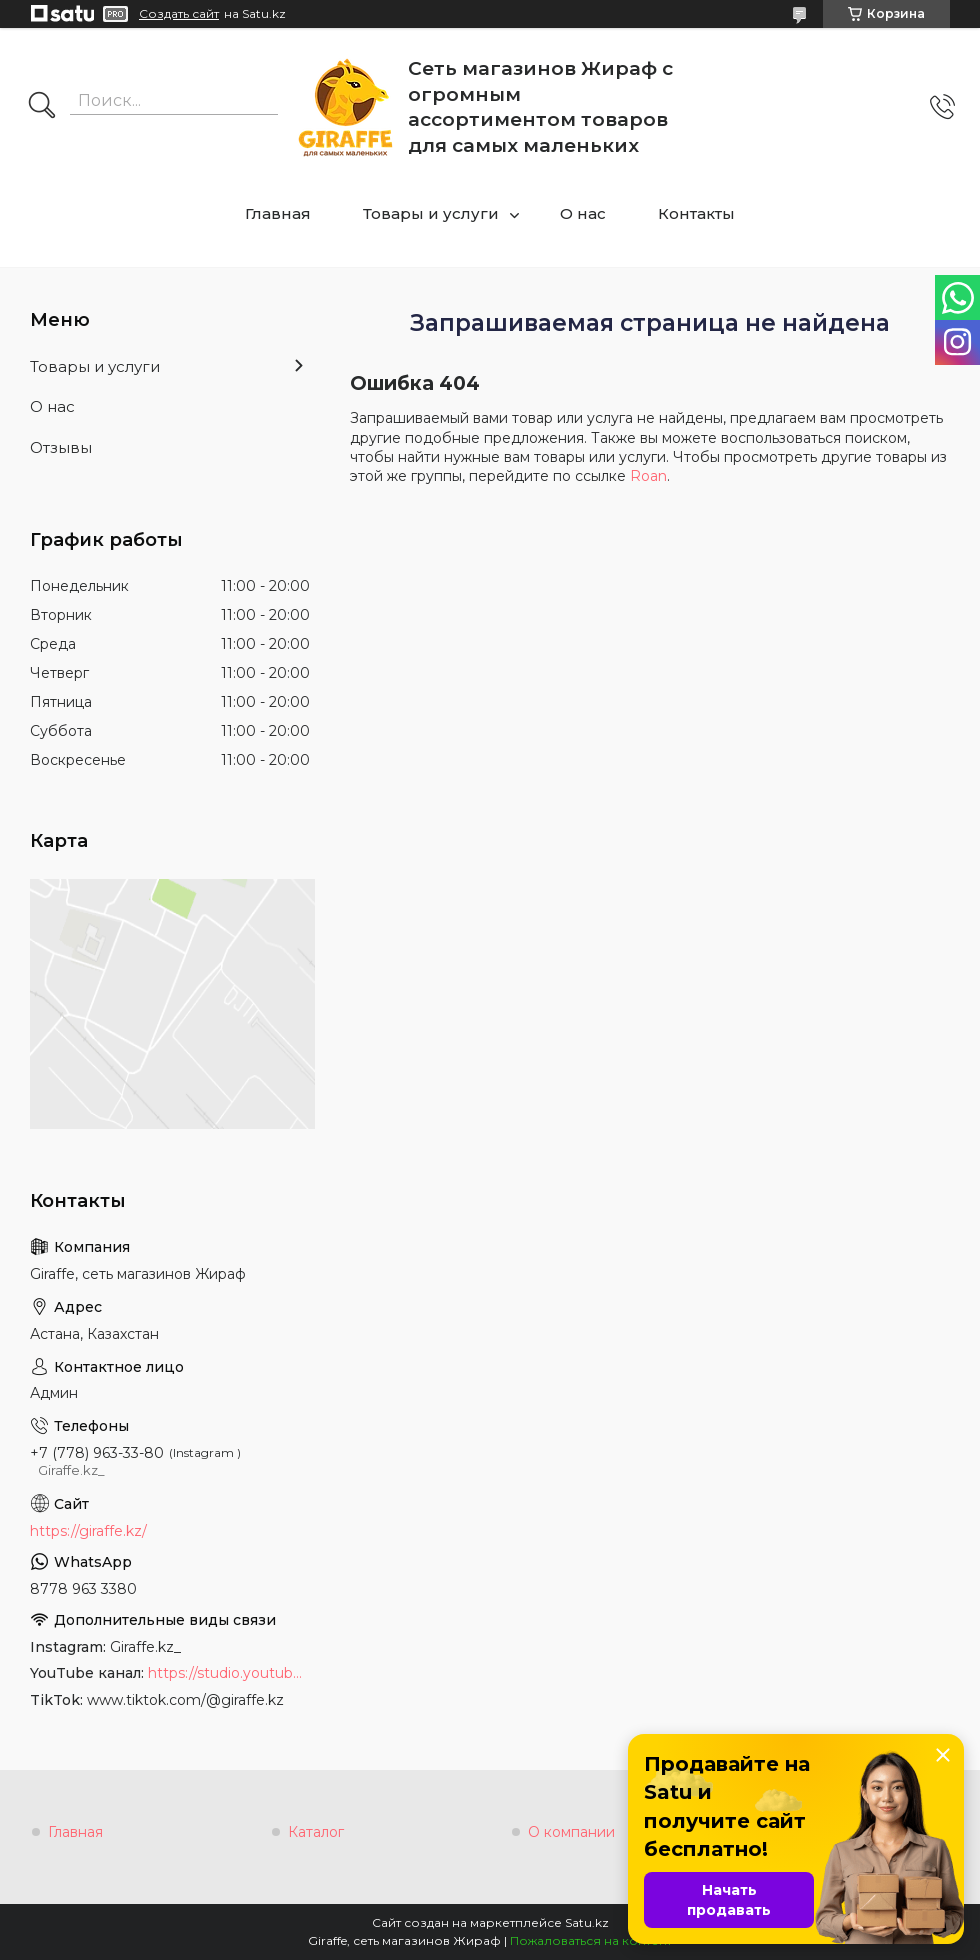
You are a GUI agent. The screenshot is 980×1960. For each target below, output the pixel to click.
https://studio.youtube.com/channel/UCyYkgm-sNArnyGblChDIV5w (229, 1673)
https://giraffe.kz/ (88, 1531)
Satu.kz (587, 1922)
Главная (278, 213)
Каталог (316, 1832)
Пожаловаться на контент (591, 1940)
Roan (648, 476)
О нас (583, 213)
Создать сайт (179, 14)
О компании (571, 1832)
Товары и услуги (431, 213)
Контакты (696, 213)
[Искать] (42, 107)
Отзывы (61, 447)
